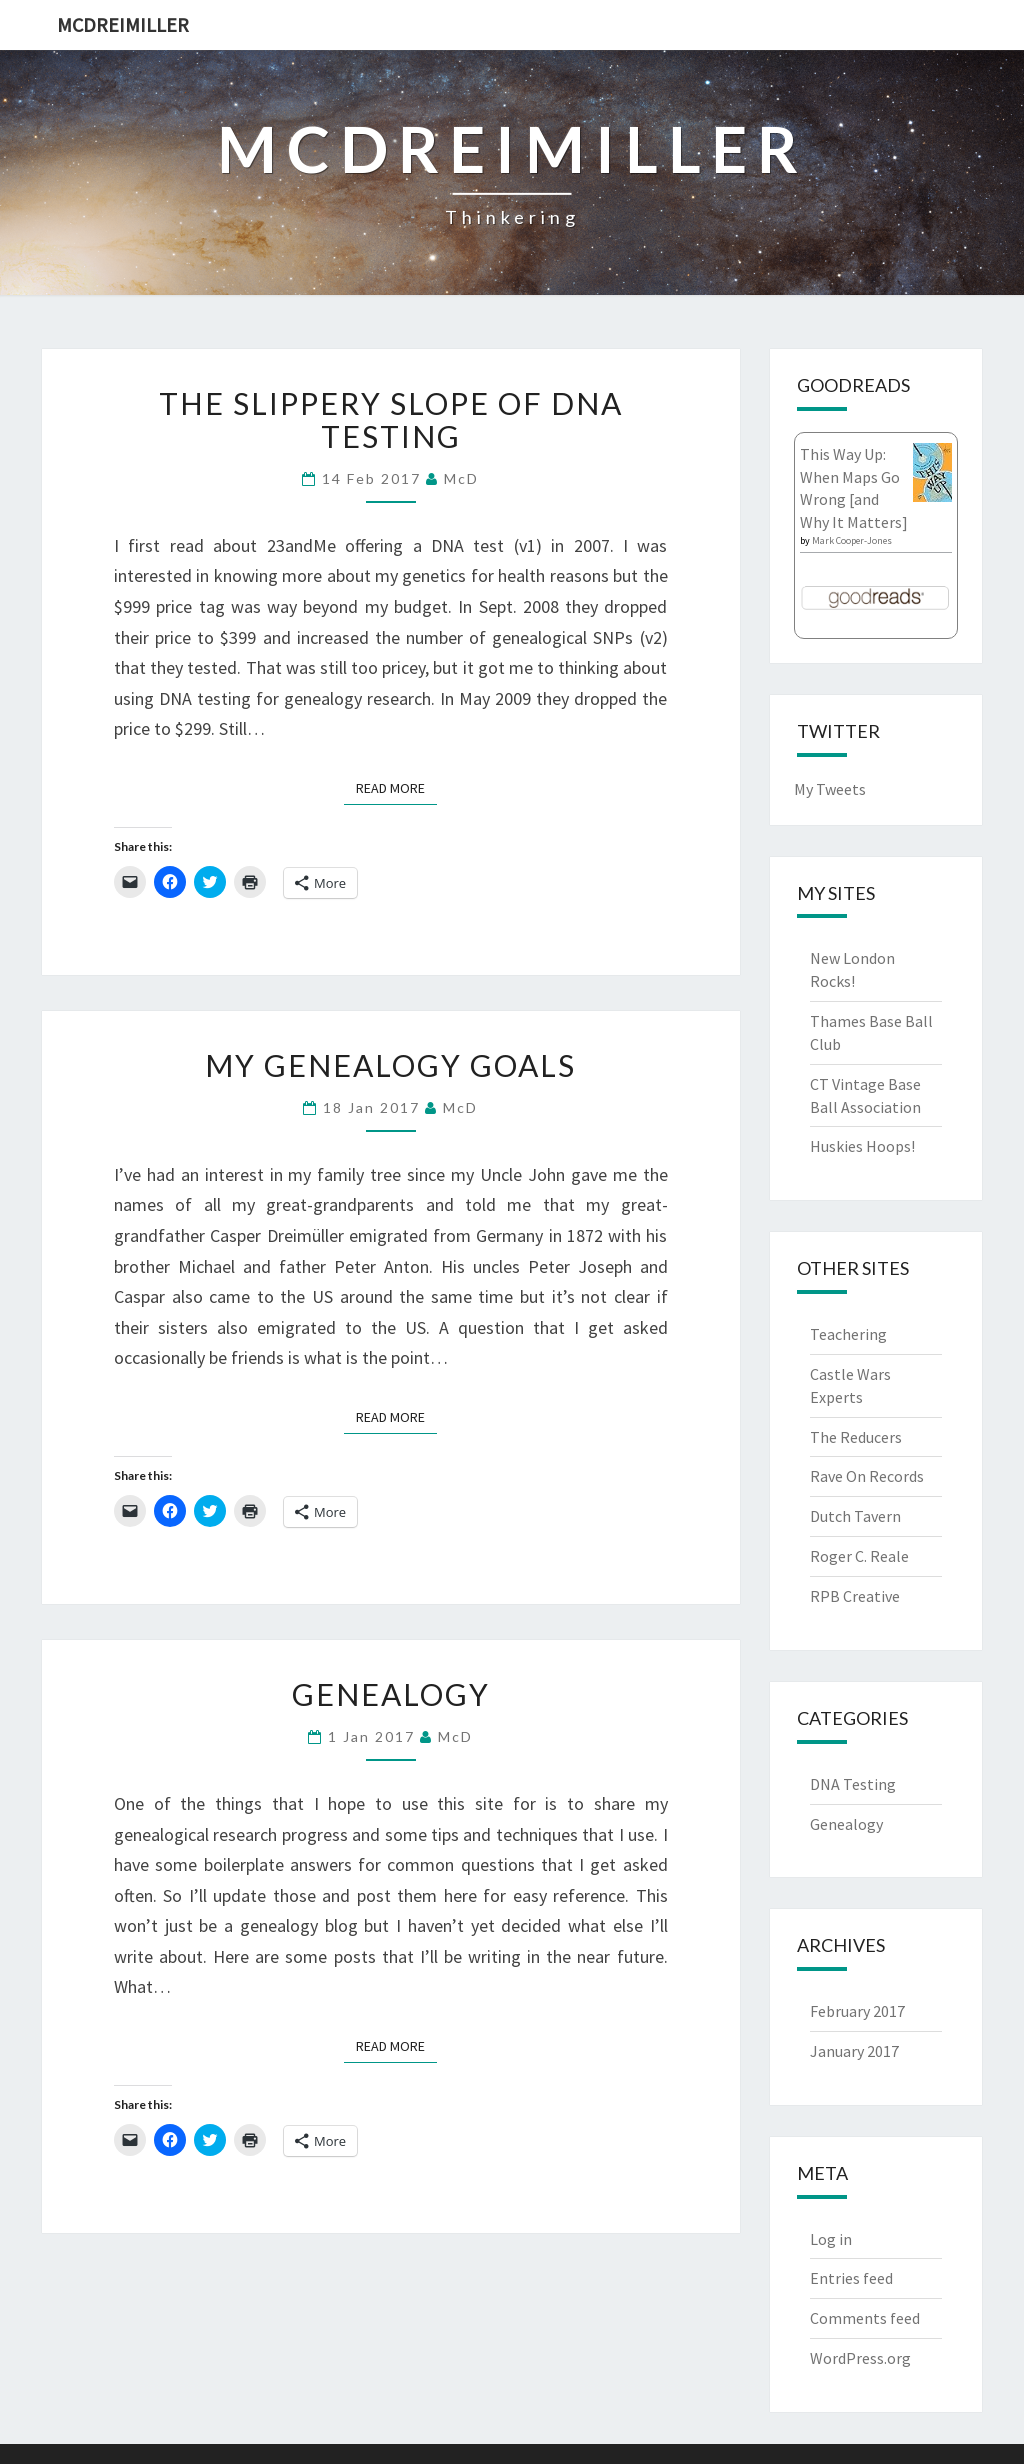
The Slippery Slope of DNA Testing (391, 419)
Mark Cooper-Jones (852, 540)
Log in (831, 2239)
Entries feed (851, 2278)
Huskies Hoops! (862, 1146)
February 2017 (857, 2011)
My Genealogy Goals (390, 1065)
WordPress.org (860, 2358)
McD (461, 478)
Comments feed (865, 2318)
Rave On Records (867, 1476)
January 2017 (854, 2051)
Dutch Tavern (855, 1516)
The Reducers (856, 1437)
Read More (396, 787)
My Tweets (830, 789)
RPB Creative (855, 1596)
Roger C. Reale (859, 1556)
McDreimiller (123, 24)
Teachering (848, 1334)
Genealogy (391, 1694)
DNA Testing (853, 1784)
